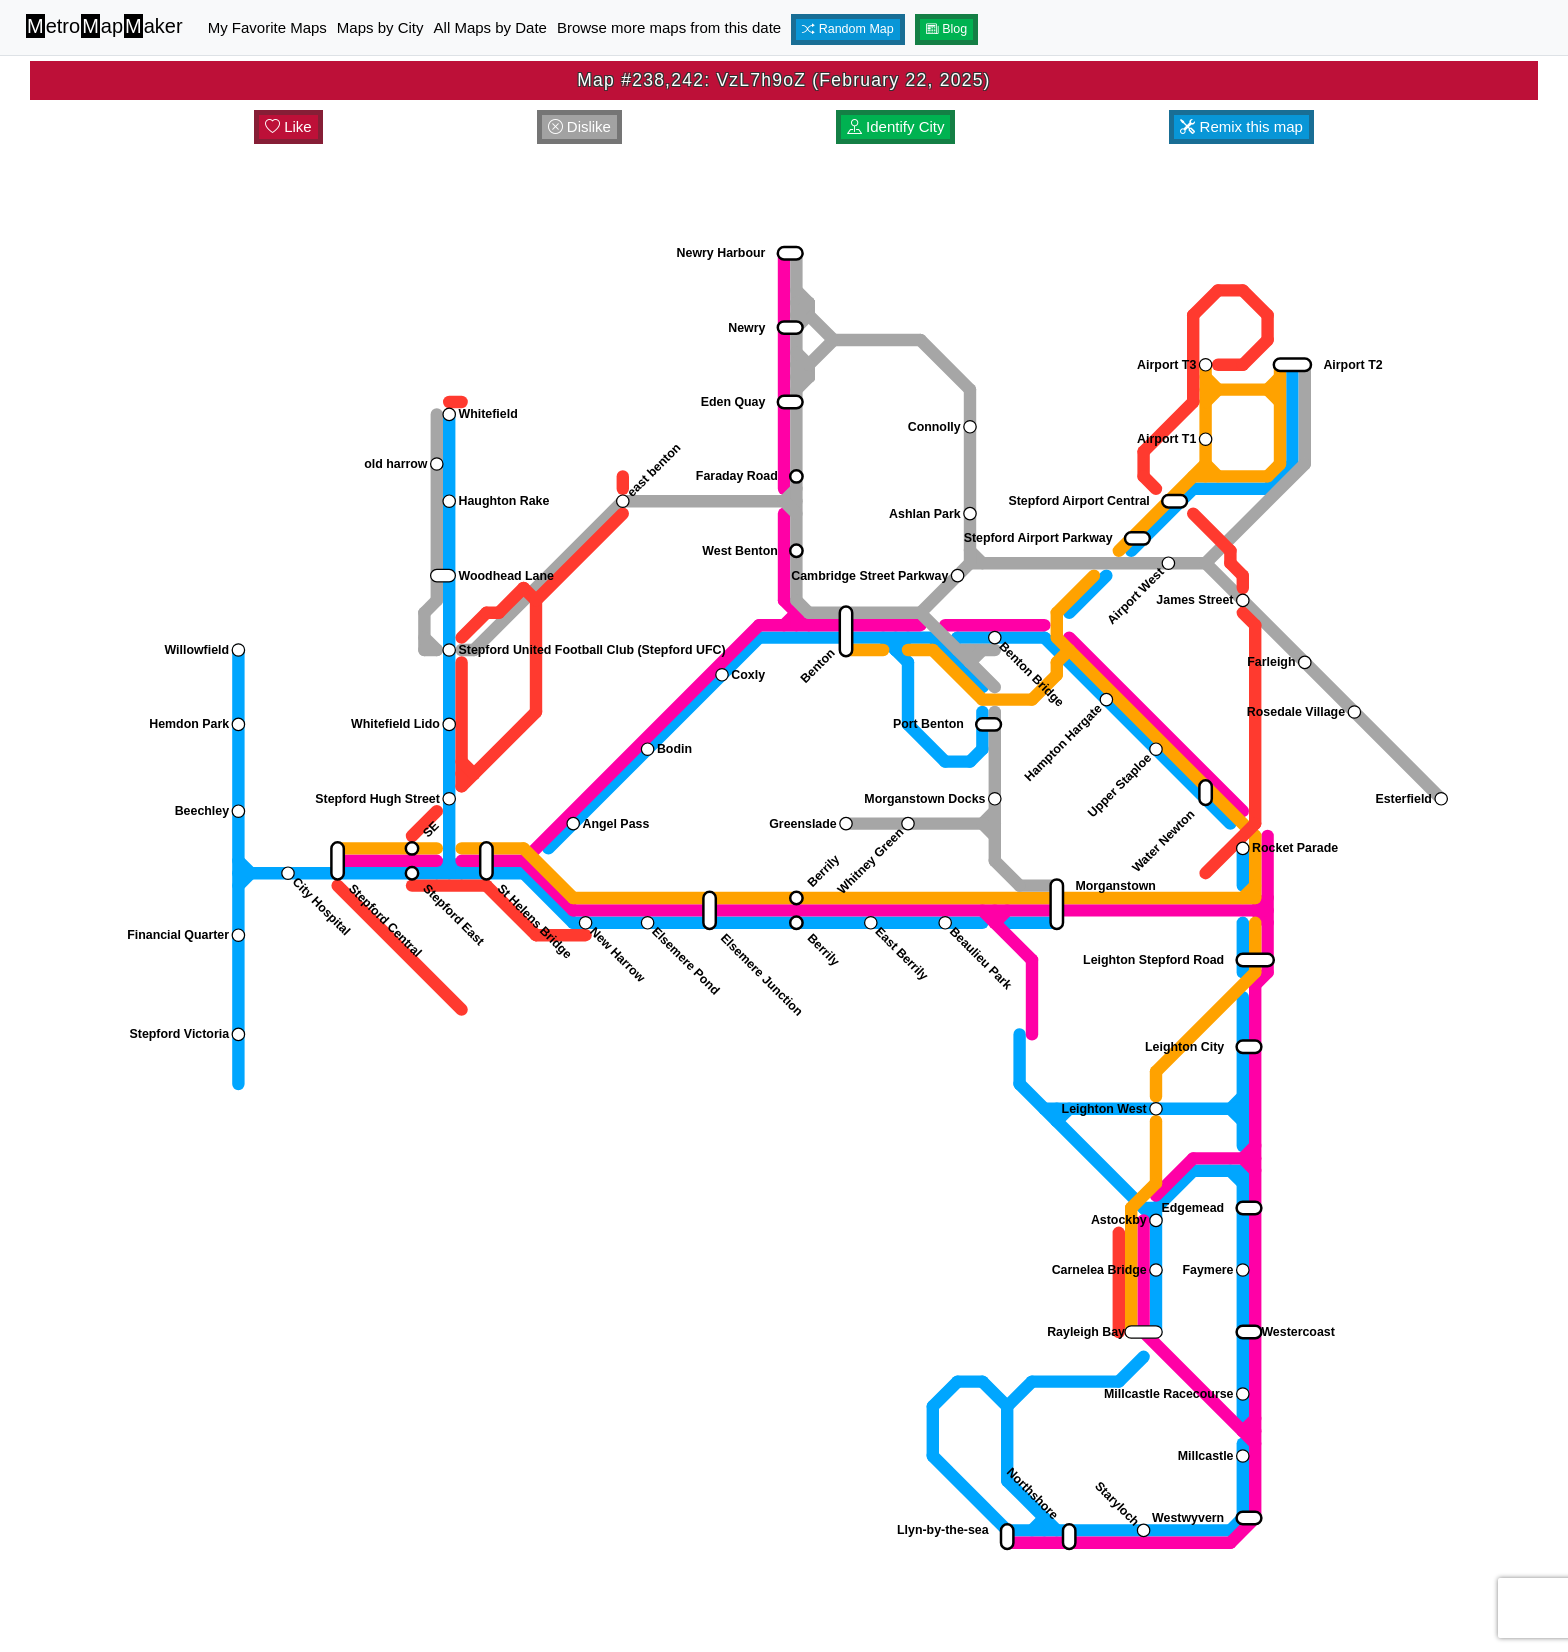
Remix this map (1241, 126)
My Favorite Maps (267, 27)
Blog (947, 29)
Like (288, 126)
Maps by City (380, 27)
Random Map (848, 29)
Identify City (896, 126)
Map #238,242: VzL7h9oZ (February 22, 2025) (783, 80)
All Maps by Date (490, 27)
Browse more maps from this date (669, 27)
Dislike (579, 126)
